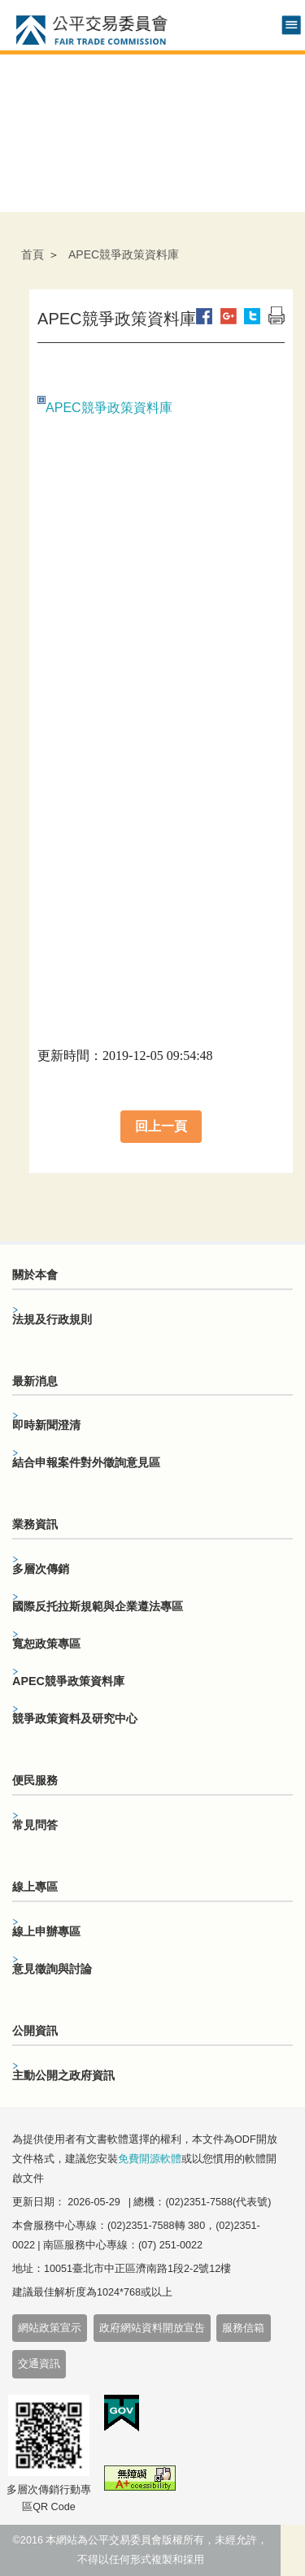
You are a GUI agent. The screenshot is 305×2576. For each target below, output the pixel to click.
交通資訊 (39, 2364)
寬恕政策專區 (46, 1643)
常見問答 (35, 1824)
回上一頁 (161, 1126)
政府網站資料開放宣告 (152, 2328)
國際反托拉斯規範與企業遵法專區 (97, 1606)
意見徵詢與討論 (52, 1968)
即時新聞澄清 (46, 1424)
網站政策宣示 (49, 2328)
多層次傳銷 (40, 1568)
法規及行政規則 (52, 1319)
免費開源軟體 (149, 2159)
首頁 (32, 254)
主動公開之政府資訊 (63, 2075)
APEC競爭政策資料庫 (109, 408)
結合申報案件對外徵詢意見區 (86, 1462)
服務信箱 (243, 2328)
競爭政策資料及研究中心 (74, 1718)
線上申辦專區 (46, 1931)
